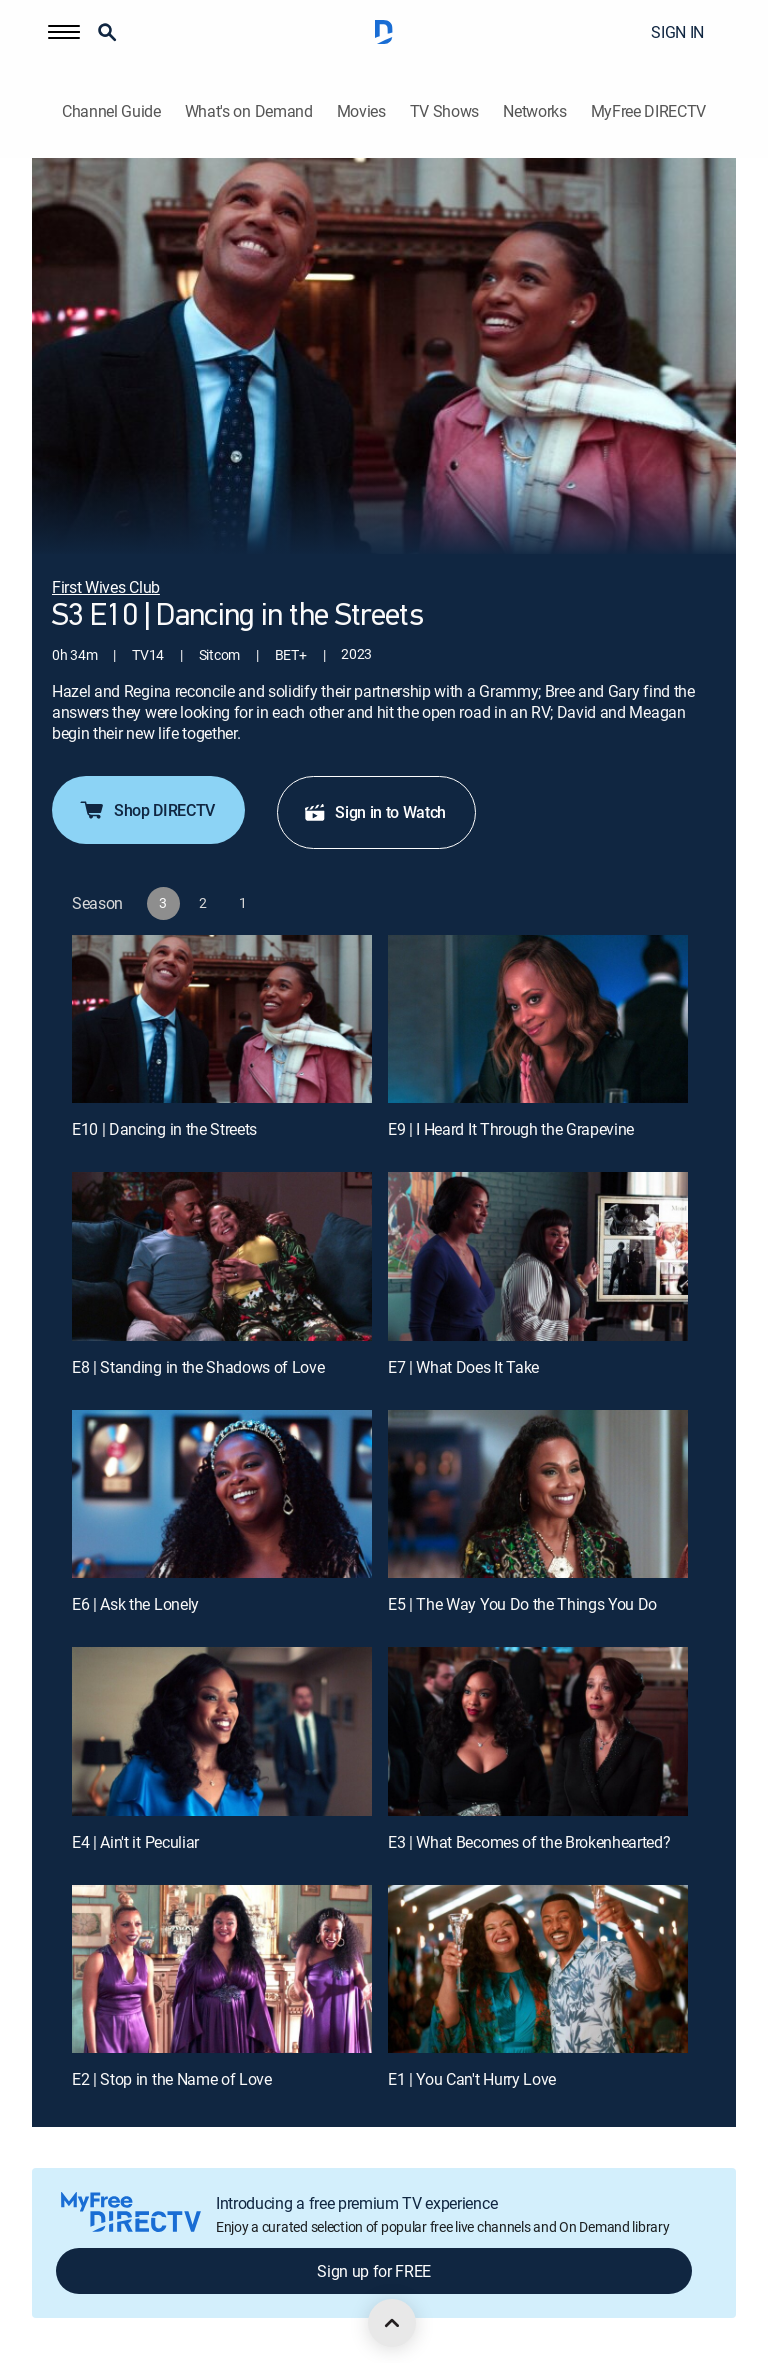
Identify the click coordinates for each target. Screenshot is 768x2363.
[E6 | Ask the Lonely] (222, 1494)
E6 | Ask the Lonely (135, 1604)
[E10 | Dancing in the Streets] (222, 1019)
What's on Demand (249, 111)
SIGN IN (677, 32)
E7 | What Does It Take (463, 1367)
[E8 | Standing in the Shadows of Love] (222, 1256)
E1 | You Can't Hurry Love (472, 2079)
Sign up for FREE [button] (374, 2271)
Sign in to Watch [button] (374, 812)
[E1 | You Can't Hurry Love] (538, 1969)
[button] (64, 32)
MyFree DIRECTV (649, 111)
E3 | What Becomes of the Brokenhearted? (529, 1842)
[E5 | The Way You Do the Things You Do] (538, 1494)
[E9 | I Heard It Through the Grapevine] (538, 1019)
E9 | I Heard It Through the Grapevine (511, 1129)
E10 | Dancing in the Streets (164, 1129)
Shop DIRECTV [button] (146, 810)
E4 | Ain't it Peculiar (135, 1842)
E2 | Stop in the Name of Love (172, 2079)
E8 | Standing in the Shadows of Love (198, 1367)
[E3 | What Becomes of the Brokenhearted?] (538, 1731)
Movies (361, 111)
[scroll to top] (392, 2323)
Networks (534, 111)
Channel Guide (111, 111)
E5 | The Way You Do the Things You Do (522, 1604)
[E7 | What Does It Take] (538, 1256)
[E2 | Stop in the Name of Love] (222, 1969)
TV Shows (444, 111)
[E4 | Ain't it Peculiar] (222, 1731)
